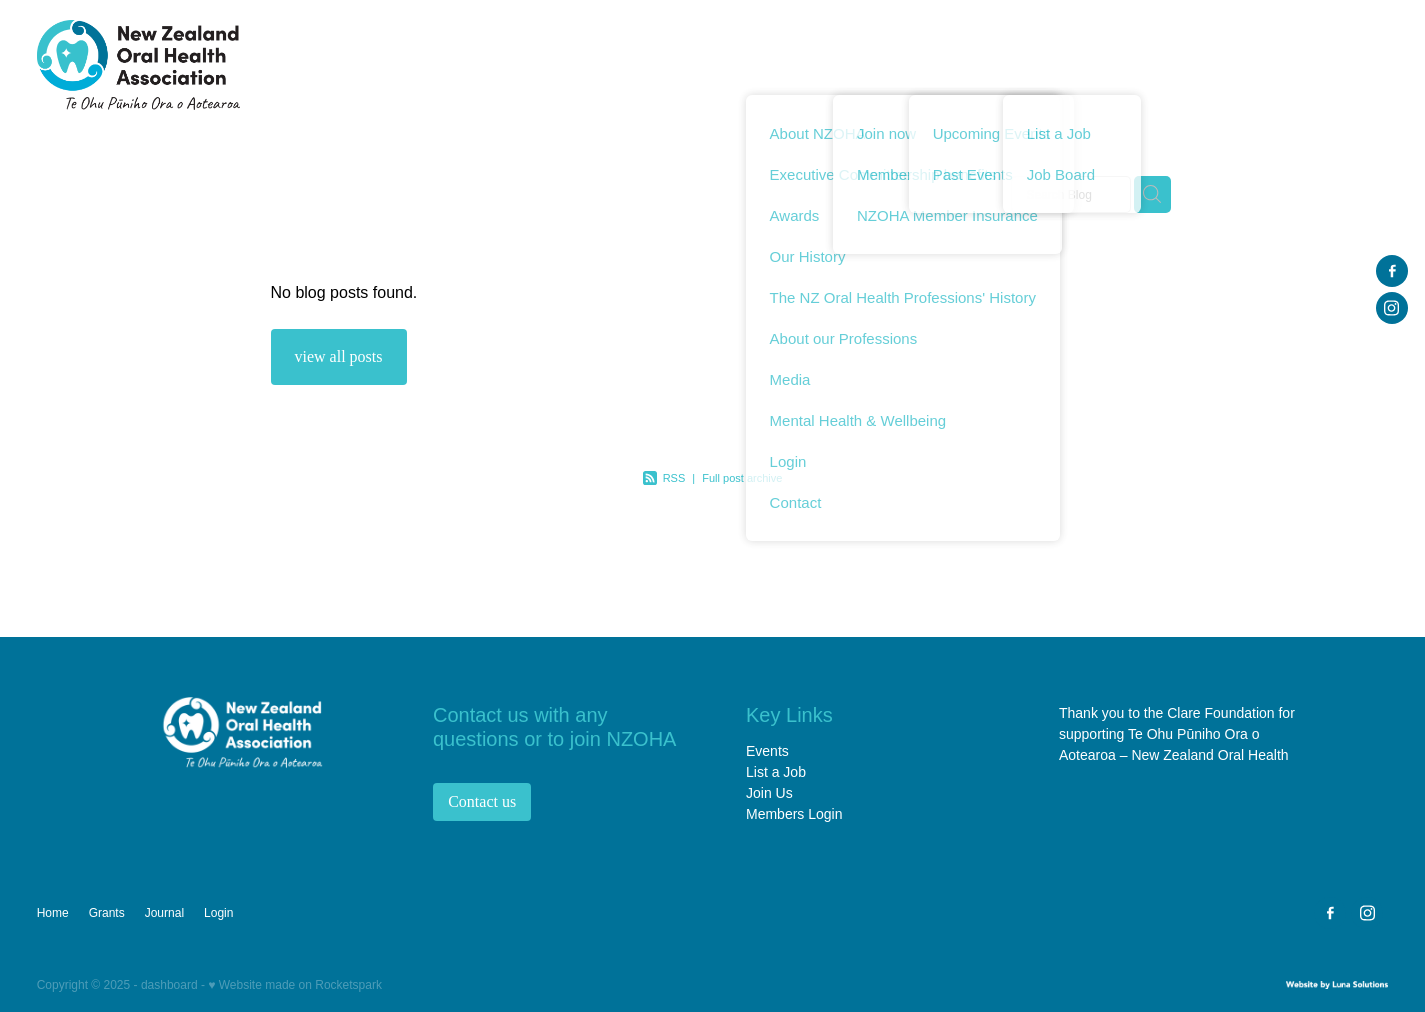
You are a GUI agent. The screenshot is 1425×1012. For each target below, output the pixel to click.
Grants (1195, 63)
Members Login (794, 814)
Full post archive (742, 478)
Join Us (769, 793)
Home (694, 63)
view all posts (339, 356)
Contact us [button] (482, 801)
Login (1350, 63)
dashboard (169, 985)
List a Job (776, 772)
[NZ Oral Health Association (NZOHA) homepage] (172, 65)
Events (767, 751)
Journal (1274, 63)
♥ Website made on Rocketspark (295, 985)
